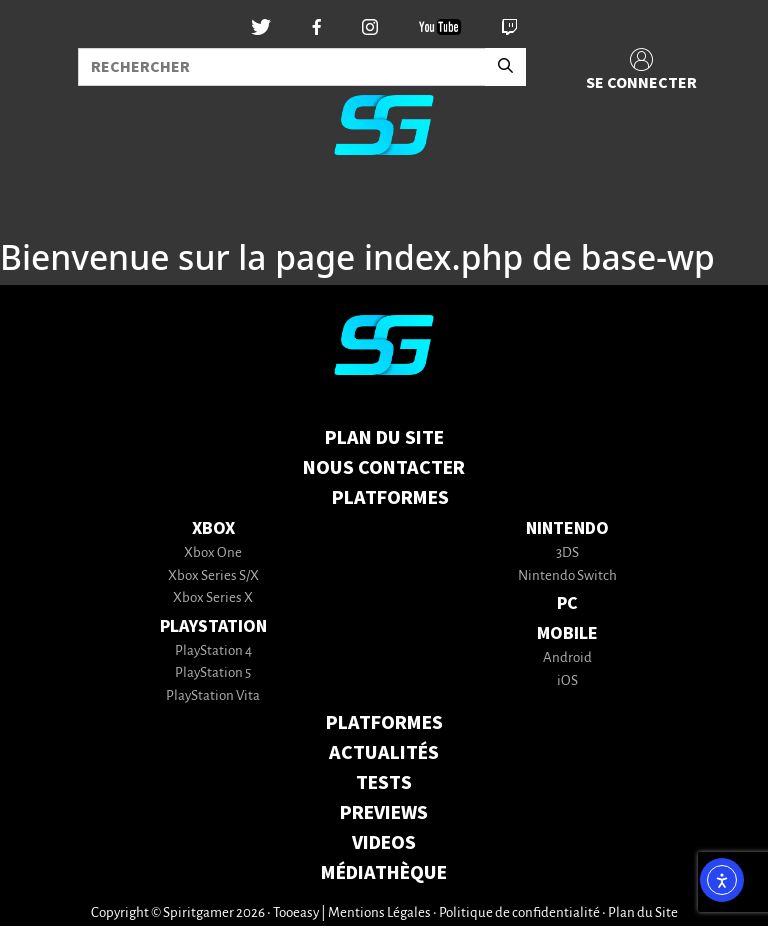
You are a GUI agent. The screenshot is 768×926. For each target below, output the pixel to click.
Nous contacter (384, 468)
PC (567, 603)
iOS (567, 681)
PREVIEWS (384, 813)
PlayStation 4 (213, 651)
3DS (567, 553)
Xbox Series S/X (213, 576)
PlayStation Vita (213, 696)
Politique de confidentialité (519, 913)
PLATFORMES (384, 723)
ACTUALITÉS (384, 753)
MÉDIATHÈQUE (384, 873)
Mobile (567, 633)
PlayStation (213, 626)
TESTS (384, 783)
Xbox (213, 528)
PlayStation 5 (213, 673)
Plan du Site (384, 438)
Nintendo (567, 528)
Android (567, 658)
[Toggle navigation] (41, 204)
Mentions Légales (379, 913)
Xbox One (213, 553)
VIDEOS (384, 843)
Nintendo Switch (567, 576)
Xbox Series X (213, 598)
